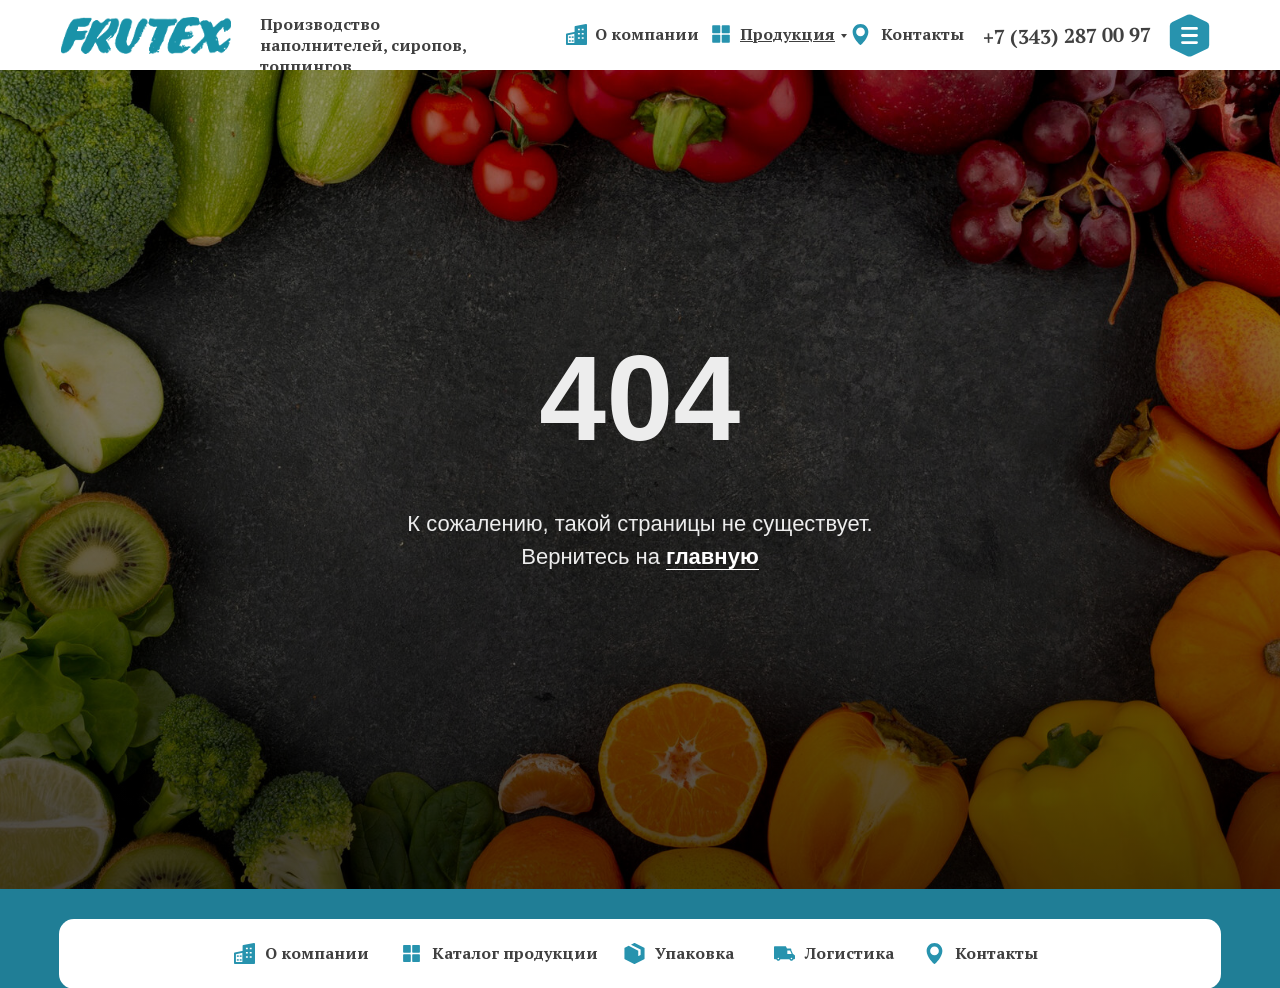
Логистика (849, 953)
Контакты (922, 34)
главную (712, 556)
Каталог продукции (515, 953)
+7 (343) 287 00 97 (1067, 36)
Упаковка (694, 953)
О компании (647, 34)
